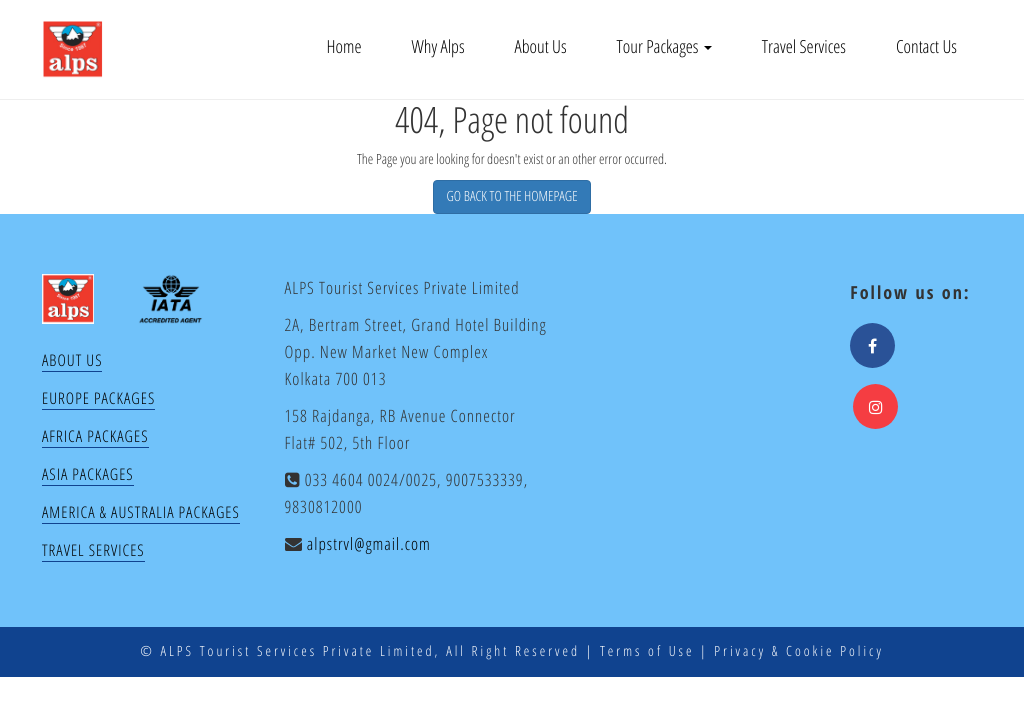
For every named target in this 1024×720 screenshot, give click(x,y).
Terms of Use (647, 651)
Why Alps (437, 47)
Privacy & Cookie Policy (799, 651)
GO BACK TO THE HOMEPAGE (511, 196)
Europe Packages (98, 398)
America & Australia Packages (141, 512)
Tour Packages (664, 47)
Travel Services (804, 47)
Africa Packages (95, 436)
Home (343, 47)
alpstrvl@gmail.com (369, 543)
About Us (541, 47)
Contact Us (926, 47)
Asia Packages (88, 474)
